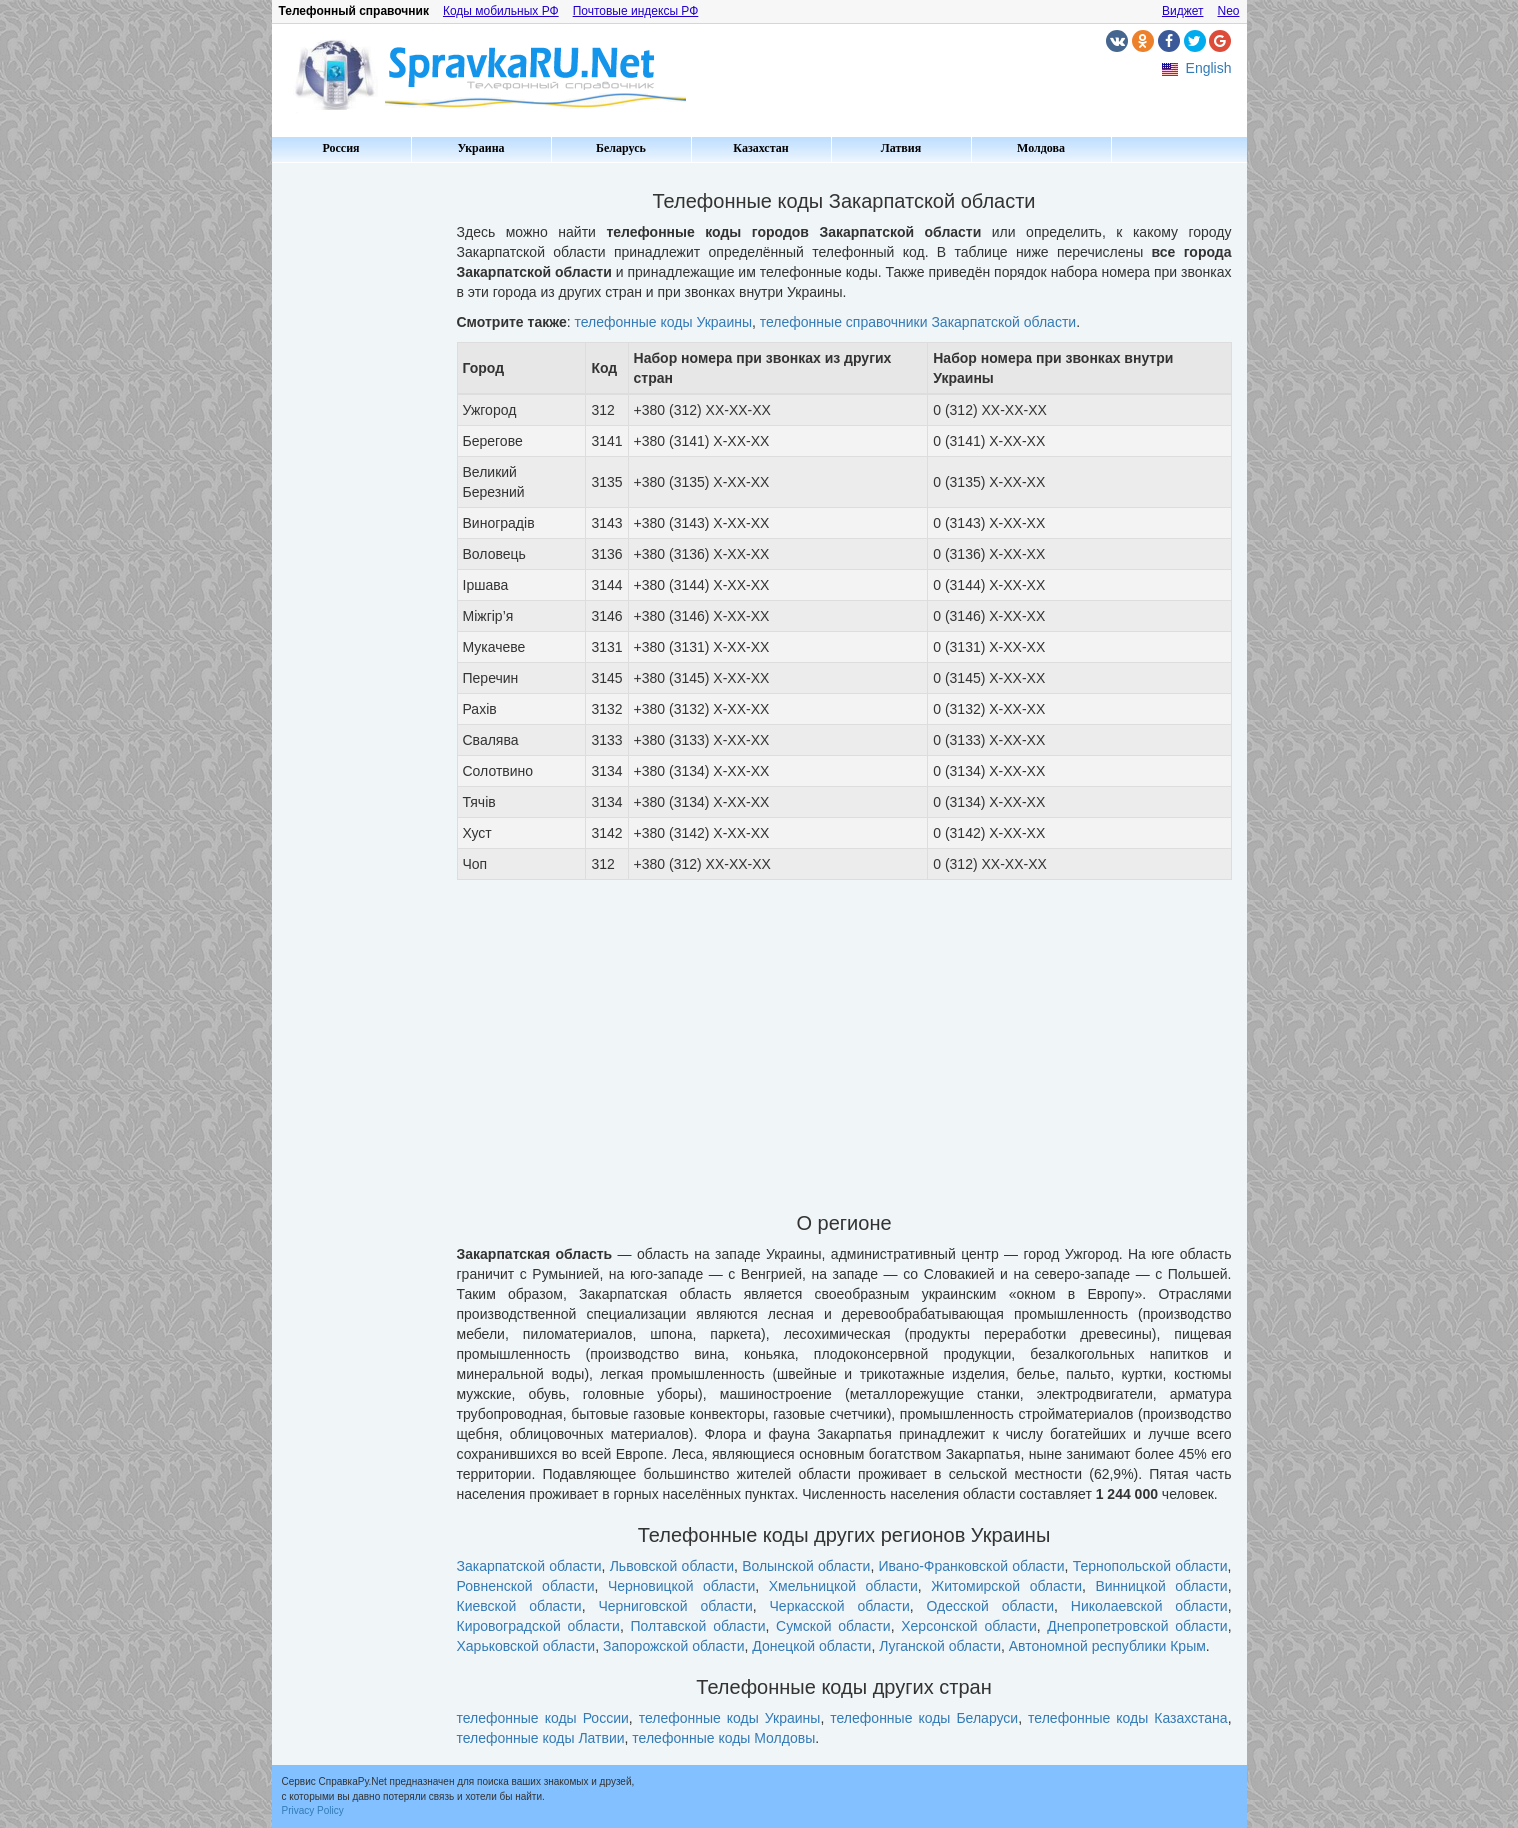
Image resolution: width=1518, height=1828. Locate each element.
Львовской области (672, 1566)
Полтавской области (698, 1626)
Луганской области (940, 1646)
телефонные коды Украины (664, 322)
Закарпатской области (529, 1566)
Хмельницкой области (843, 1586)
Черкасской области (840, 1606)
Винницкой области (1161, 1586)
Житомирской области (1006, 1586)
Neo (1228, 11)
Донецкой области (811, 1646)
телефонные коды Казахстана (1128, 1718)
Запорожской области (674, 1646)
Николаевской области (1149, 1606)
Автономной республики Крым (1107, 1646)
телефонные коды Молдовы (723, 1738)
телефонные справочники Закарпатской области (918, 322)
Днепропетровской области (1137, 1626)
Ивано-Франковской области (972, 1566)
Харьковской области (526, 1646)
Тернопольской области (1150, 1566)
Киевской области (519, 1606)
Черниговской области (675, 1606)
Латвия (901, 148)
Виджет (1183, 11)
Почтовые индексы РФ (636, 11)
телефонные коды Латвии (541, 1738)
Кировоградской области (538, 1626)
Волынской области (806, 1566)
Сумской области (833, 1626)
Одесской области (990, 1606)
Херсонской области (969, 1626)
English (1209, 68)
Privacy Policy (313, 1810)
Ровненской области (526, 1586)
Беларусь (621, 148)
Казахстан (760, 148)
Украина (480, 148)
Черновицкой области (681, 1586)
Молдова (1041, 148)
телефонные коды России (543, 1718)
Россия (340, 148)
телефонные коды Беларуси (924, 1718)
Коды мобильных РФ (501, 11)
